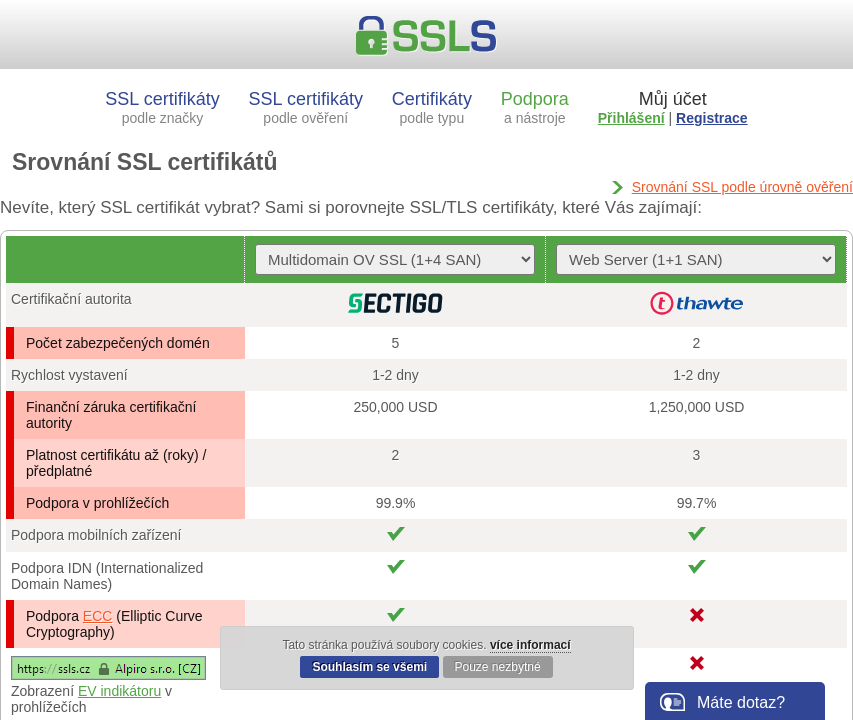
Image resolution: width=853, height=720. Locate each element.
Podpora (535, 107)
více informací (530, 645)
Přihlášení (631, 118)
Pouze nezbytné (498, 667)
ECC (98, 616)
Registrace (712, 118)
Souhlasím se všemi (369, 667)
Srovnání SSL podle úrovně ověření (742, 187)
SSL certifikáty (162, 107)
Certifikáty (432, 107)
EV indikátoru (119, 691)
